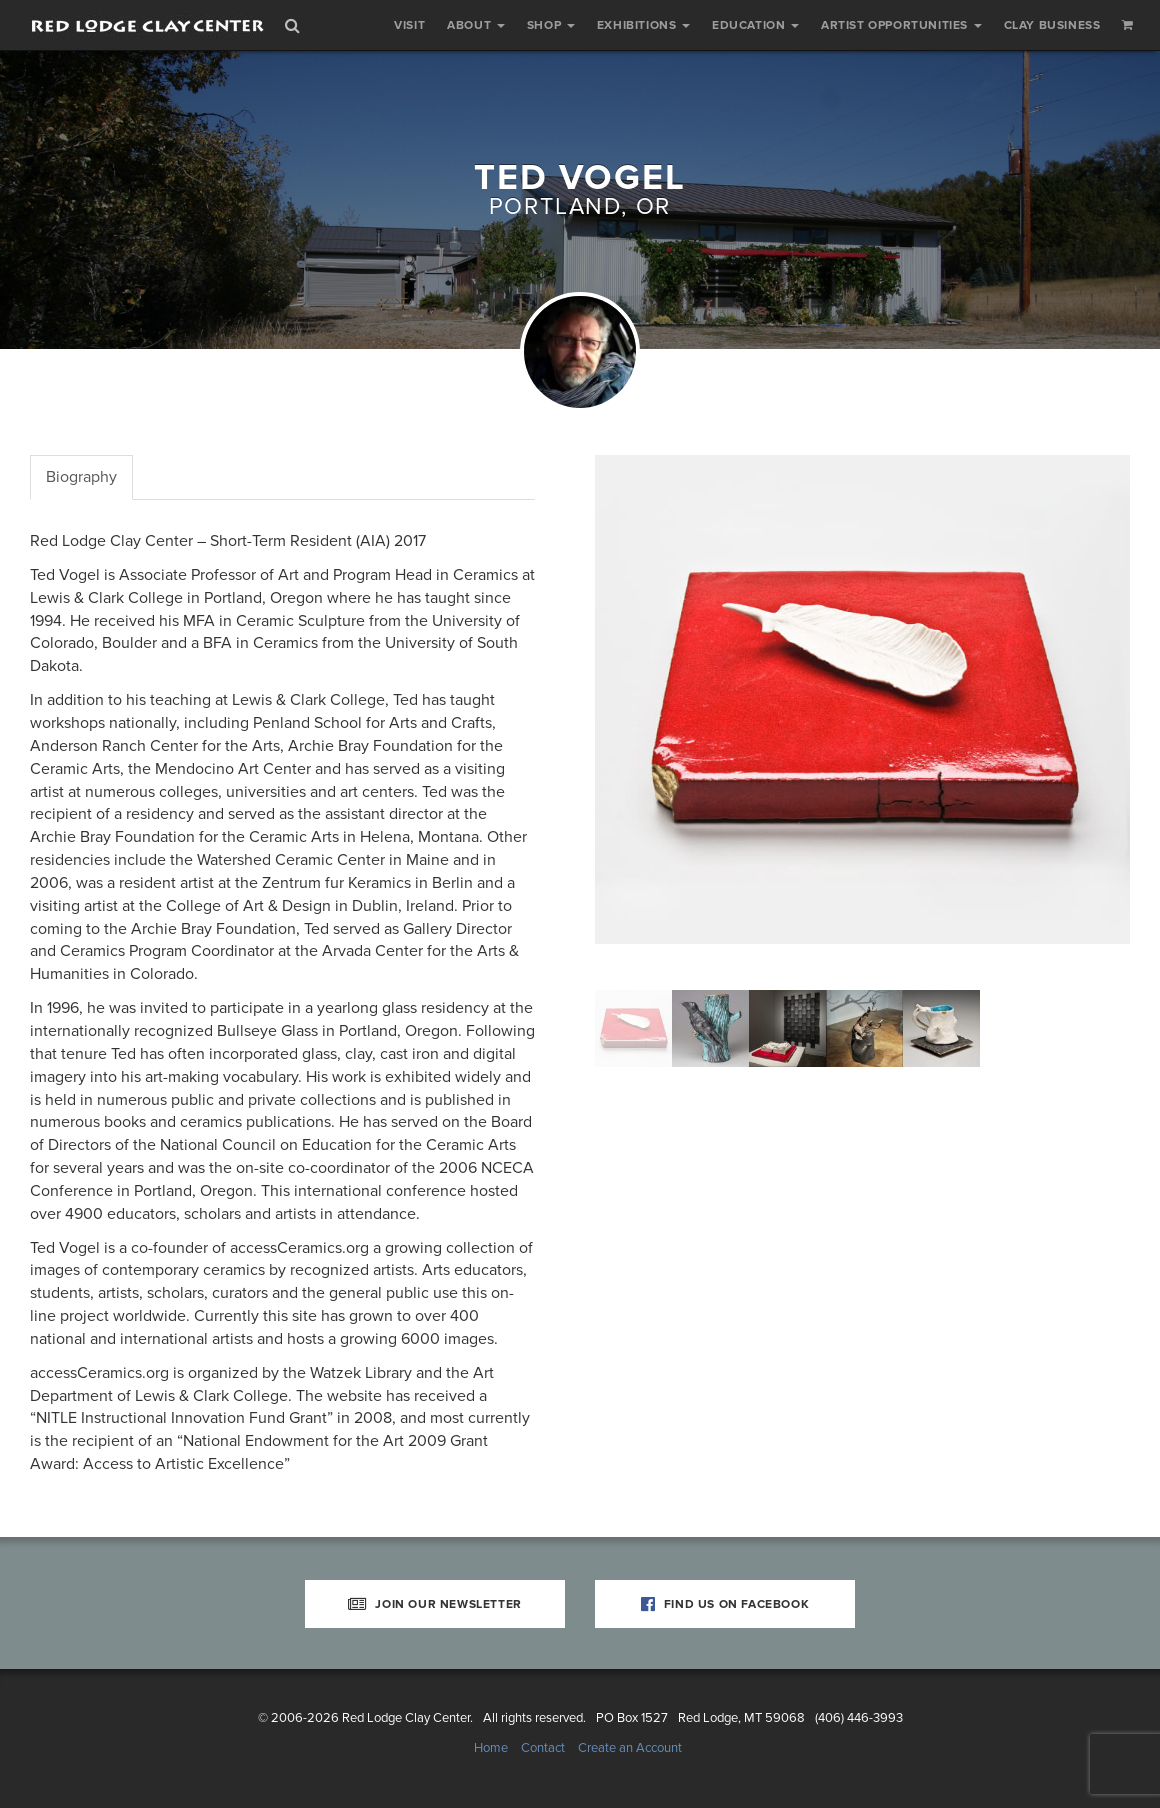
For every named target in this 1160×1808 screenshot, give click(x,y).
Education (755, 25)
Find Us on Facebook (725, 1604)
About (476, 25)
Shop (551, 25)
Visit (409, 25)
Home (491, 1748)
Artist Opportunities (901, 25)
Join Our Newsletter (435, 1604)
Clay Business (1052, 25)
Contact (543, 1748)
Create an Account (630, 1748)
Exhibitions (643, 25)
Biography (81, 477)
